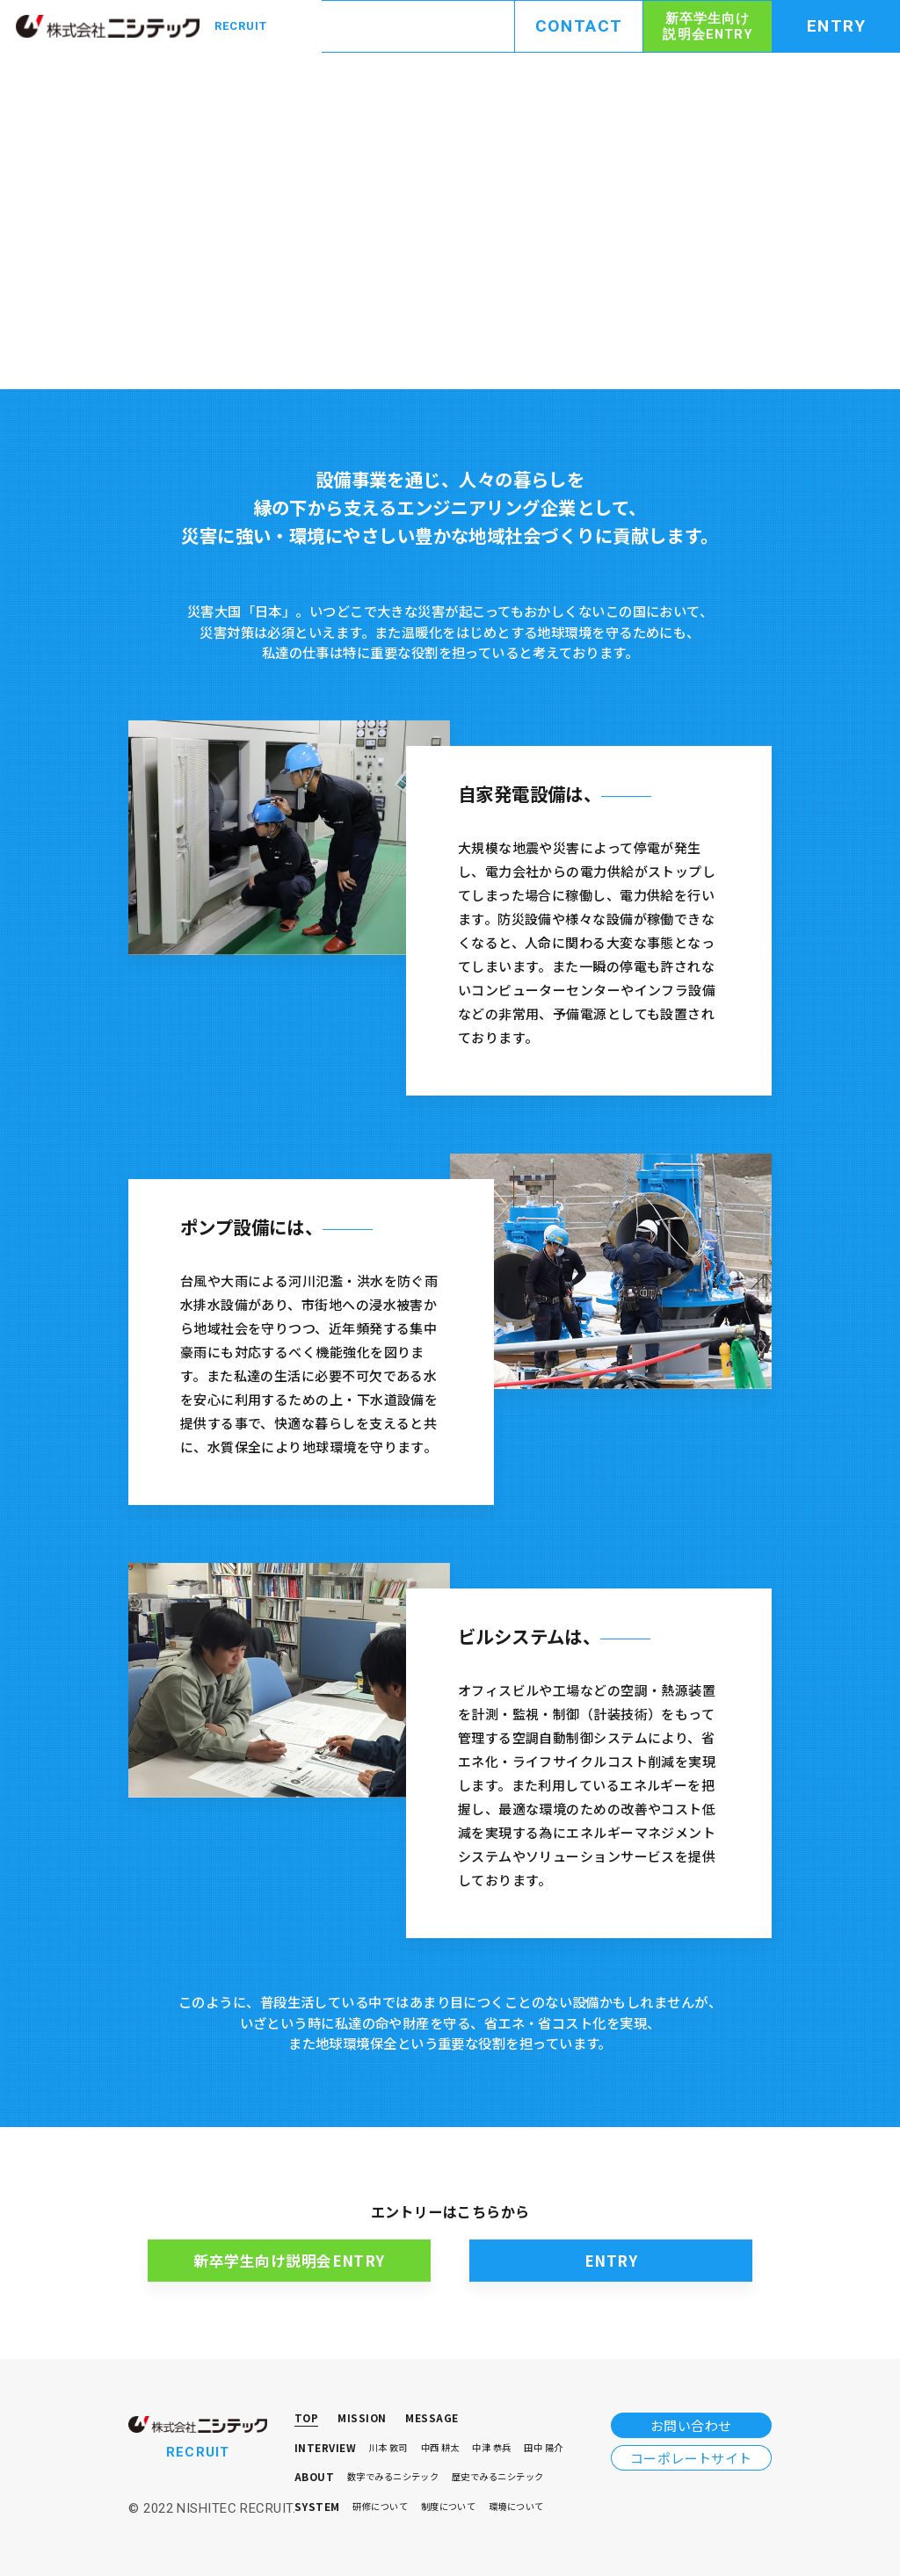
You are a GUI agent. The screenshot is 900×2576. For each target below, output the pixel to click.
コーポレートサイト (691, 2458)
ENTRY (837, 26)
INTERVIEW (325, 2448)
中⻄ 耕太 (440, 2448)
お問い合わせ (691, 2425)
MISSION (362, 2419)
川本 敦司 (388, 2448)
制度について (448, 2507)
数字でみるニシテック (393, 2477)
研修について (380, 2507)
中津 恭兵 (491, 2448)
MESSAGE (431, 2419)
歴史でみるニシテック (498, 2477)
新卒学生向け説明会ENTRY (707, 26)
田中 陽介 (543, 2448)
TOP (306, 2419)
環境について (516, 2507)
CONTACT (579, 26)
